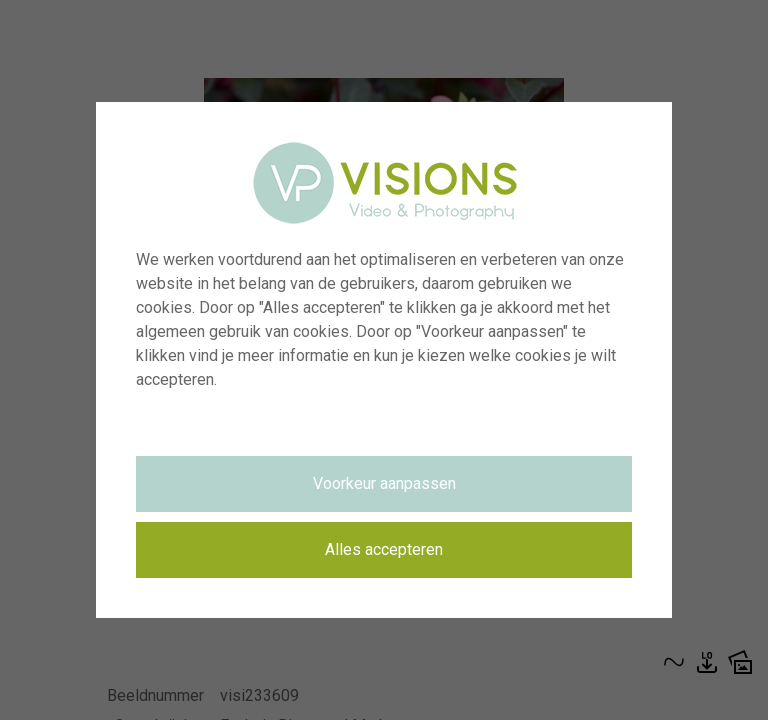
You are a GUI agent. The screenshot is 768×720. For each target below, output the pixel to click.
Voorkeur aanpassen (384, 483)
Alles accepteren (384, 549)
